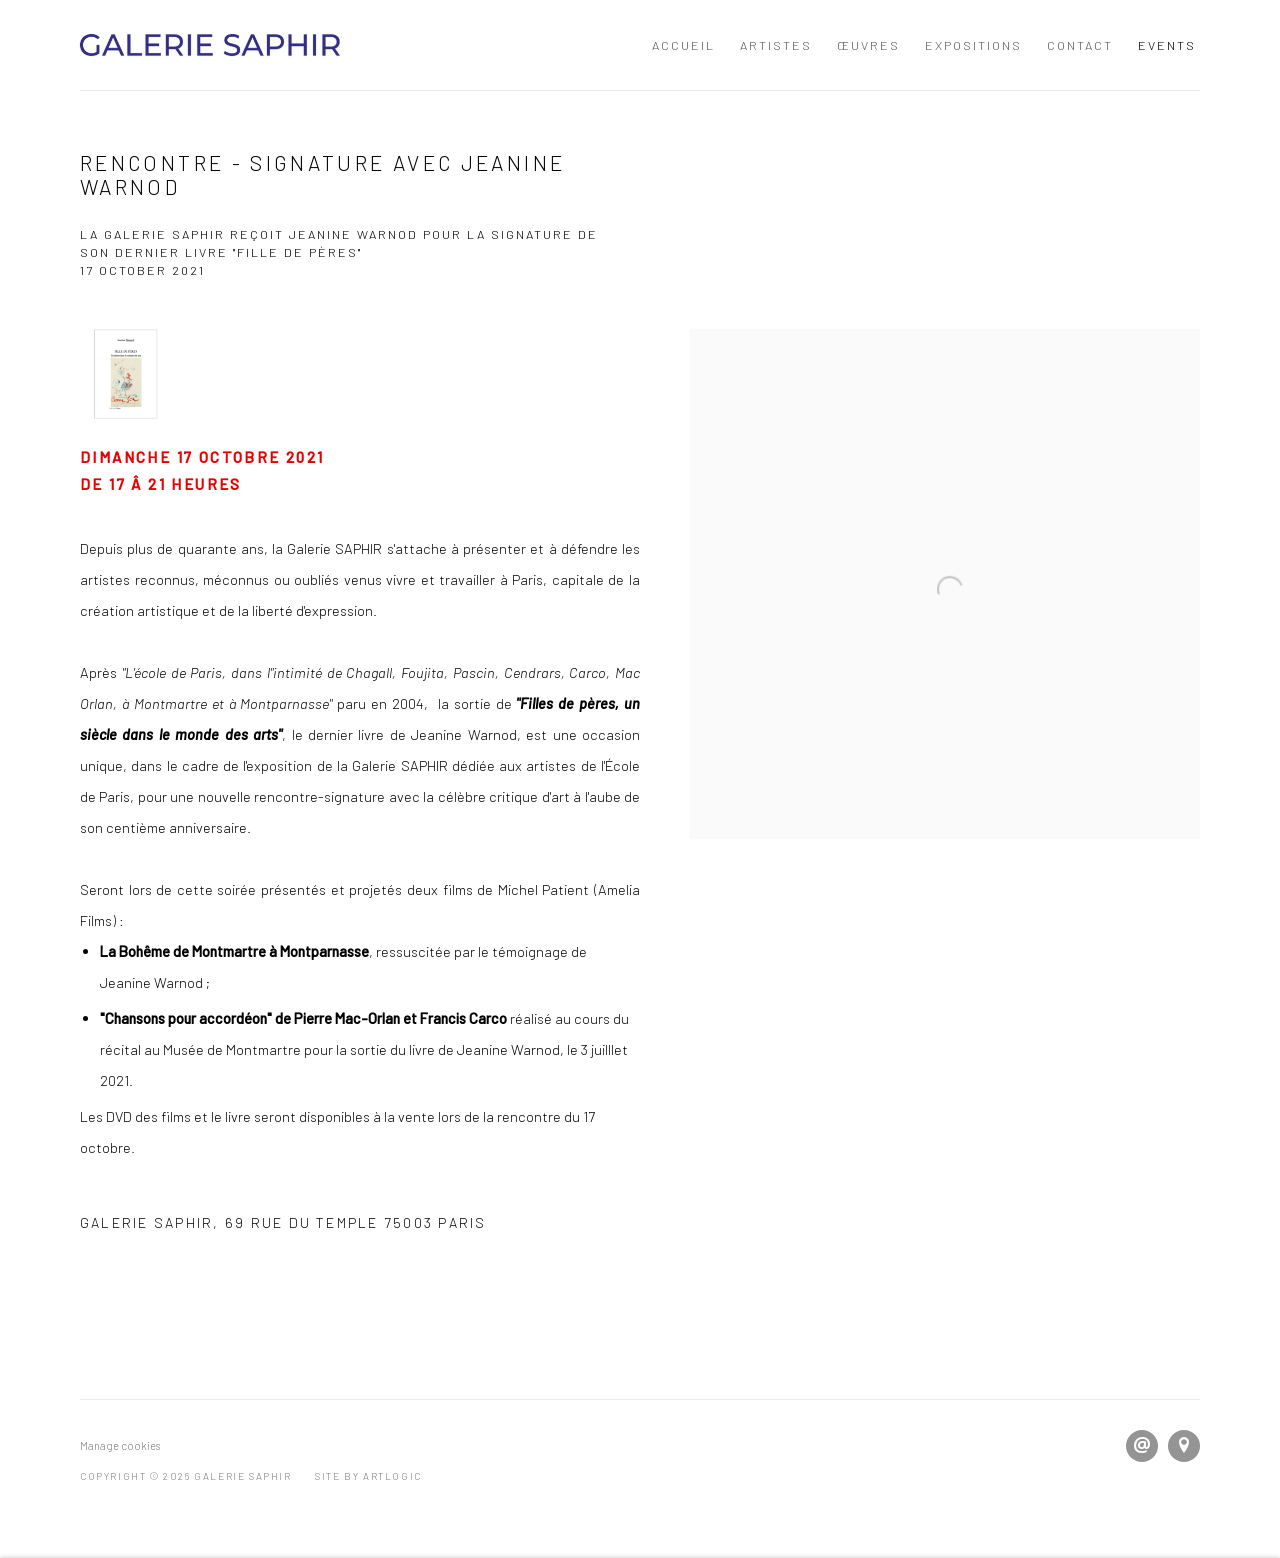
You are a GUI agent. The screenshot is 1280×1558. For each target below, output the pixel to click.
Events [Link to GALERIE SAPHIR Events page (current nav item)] (1167, 45)
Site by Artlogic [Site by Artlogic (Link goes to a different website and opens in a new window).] (368, 1476)
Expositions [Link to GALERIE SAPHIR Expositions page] (973, 45)
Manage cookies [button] (120, 1445)
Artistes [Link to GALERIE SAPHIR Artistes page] (776, 45)
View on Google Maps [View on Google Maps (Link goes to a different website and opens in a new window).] (1184, 1446)
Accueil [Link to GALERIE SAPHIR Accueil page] (683, 45)
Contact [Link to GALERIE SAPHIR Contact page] (1080, 45)
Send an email (1142, 1446)
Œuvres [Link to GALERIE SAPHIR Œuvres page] (868, 45)
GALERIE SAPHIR (210, 45)
